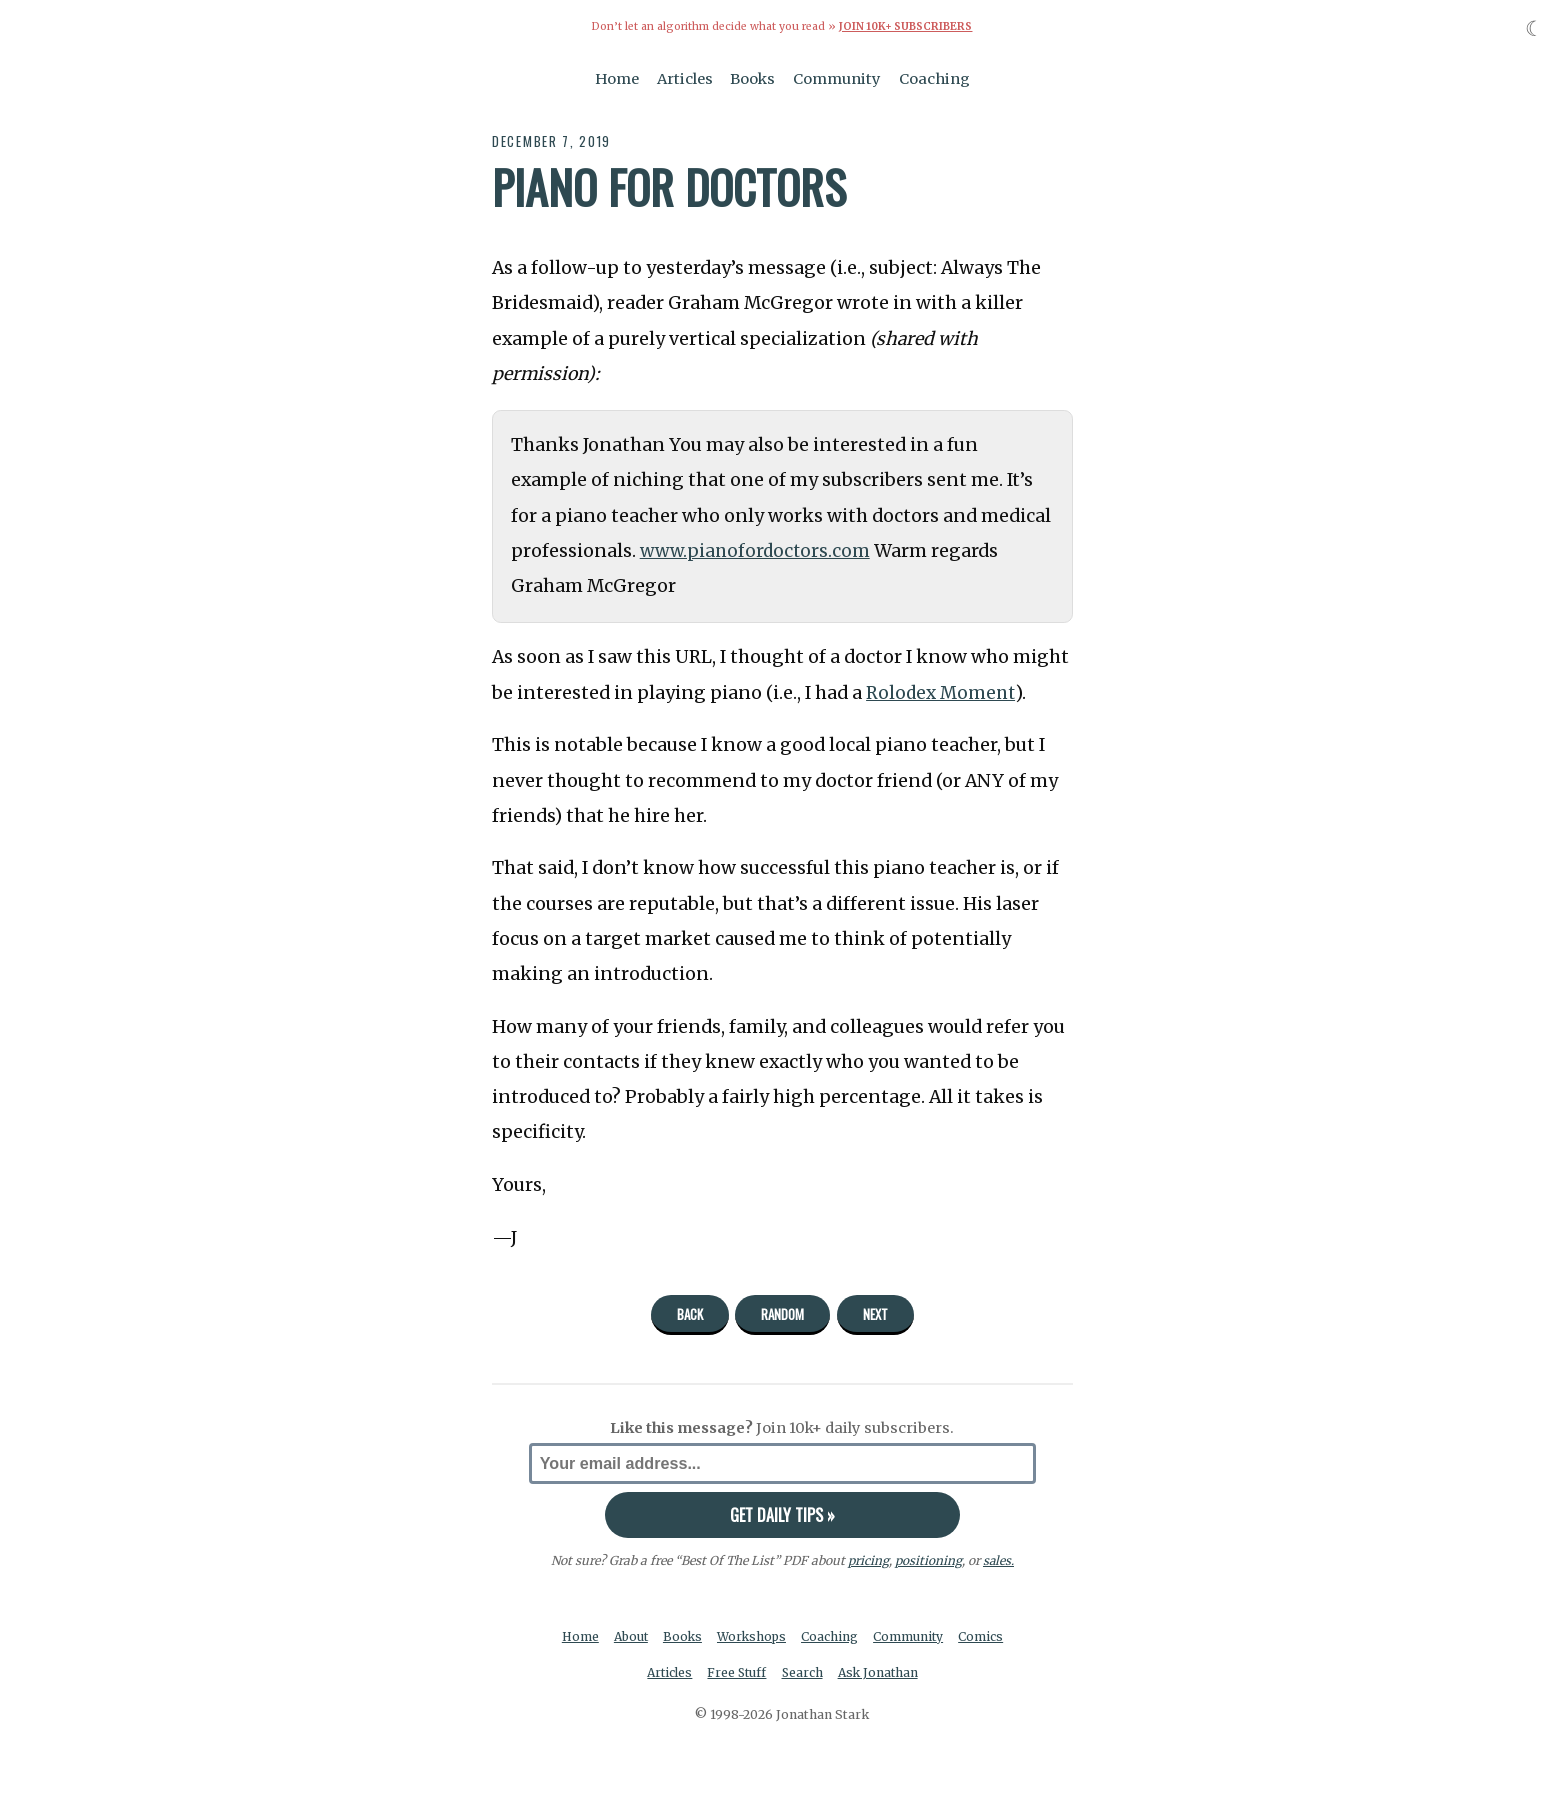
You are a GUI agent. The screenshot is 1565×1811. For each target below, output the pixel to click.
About (629, 1636)
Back (690, 1314)
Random (782, 1314)
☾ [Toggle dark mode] (1534, 28)
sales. (998, 1559)
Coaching (934, 78)
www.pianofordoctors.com (757, 550)
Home (617, 78)
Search (803, 1672)
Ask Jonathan (880, 1672)
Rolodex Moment (942, 692)
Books (752, 78)
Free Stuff (736, 1672)
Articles (685, 78)
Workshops (753, 1636)
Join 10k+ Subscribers (906, 26)
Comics (985, 1636)
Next (875, 1314)
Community (837, 78)
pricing (867, 1559)
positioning (927, 1559)
